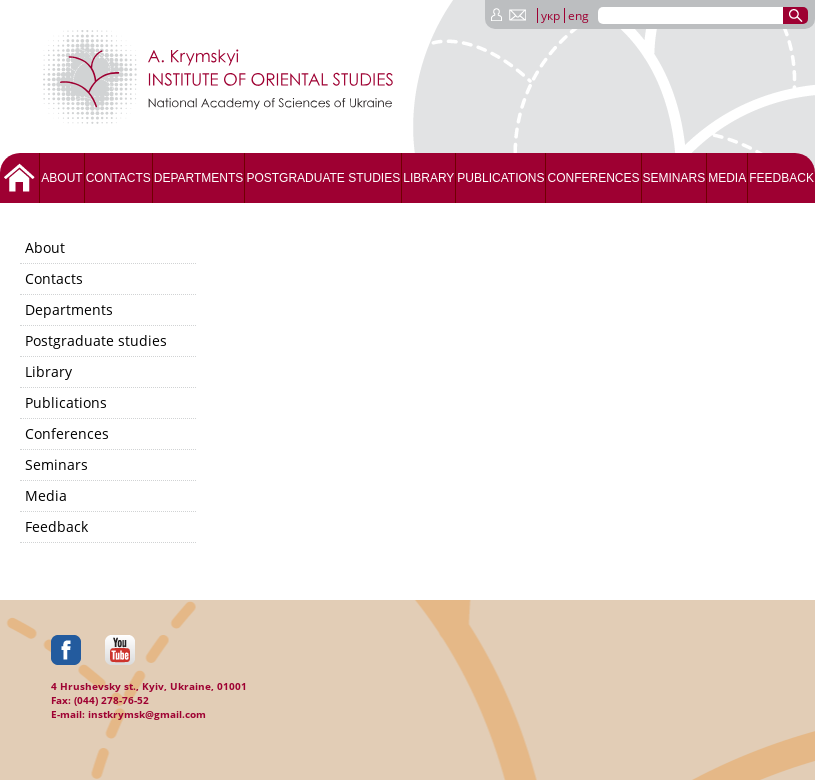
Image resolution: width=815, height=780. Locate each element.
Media (727, 178)
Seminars (674, 178)
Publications (500, 178)
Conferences (593, 178)
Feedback (781, 178)
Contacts (118, 178)
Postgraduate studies (323, 178)
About (61, 178)
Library (428, 178)
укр (550, 15)
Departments (199, 178)
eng (578, 15)
